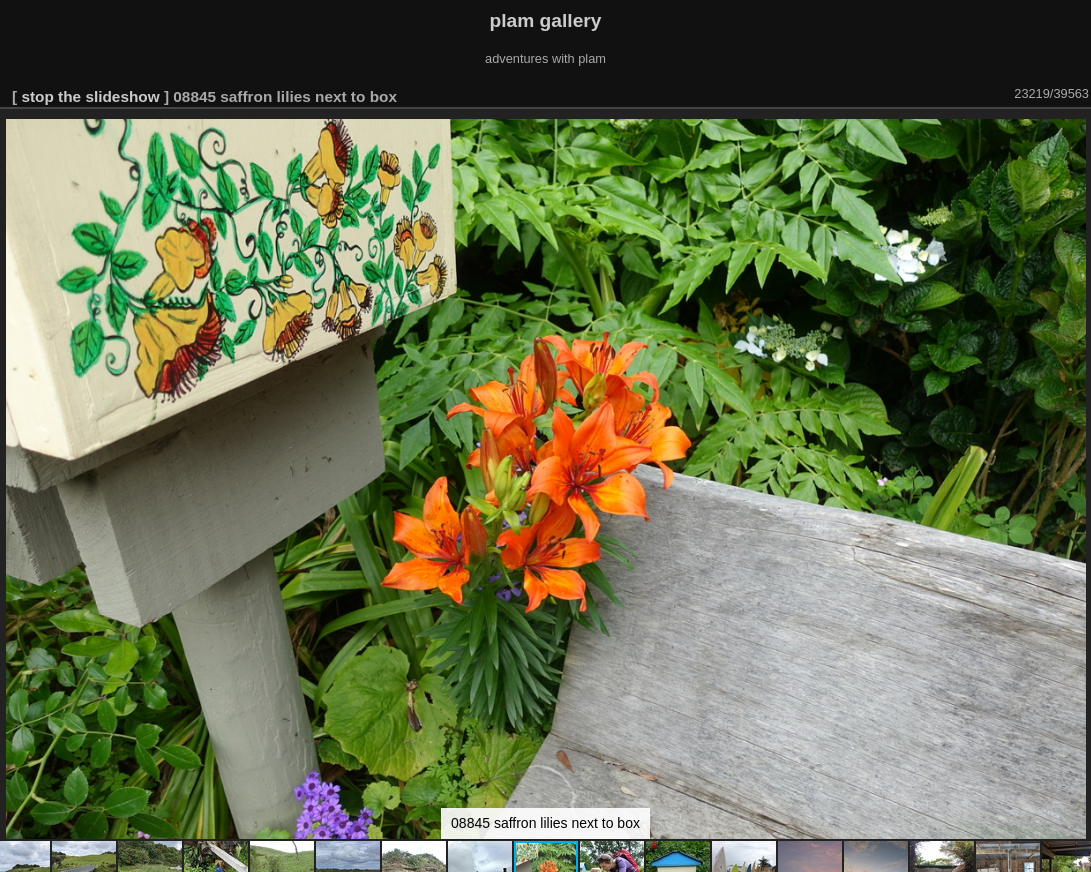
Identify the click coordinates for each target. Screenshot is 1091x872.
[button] (1073, 137)
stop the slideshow (90, 96)
